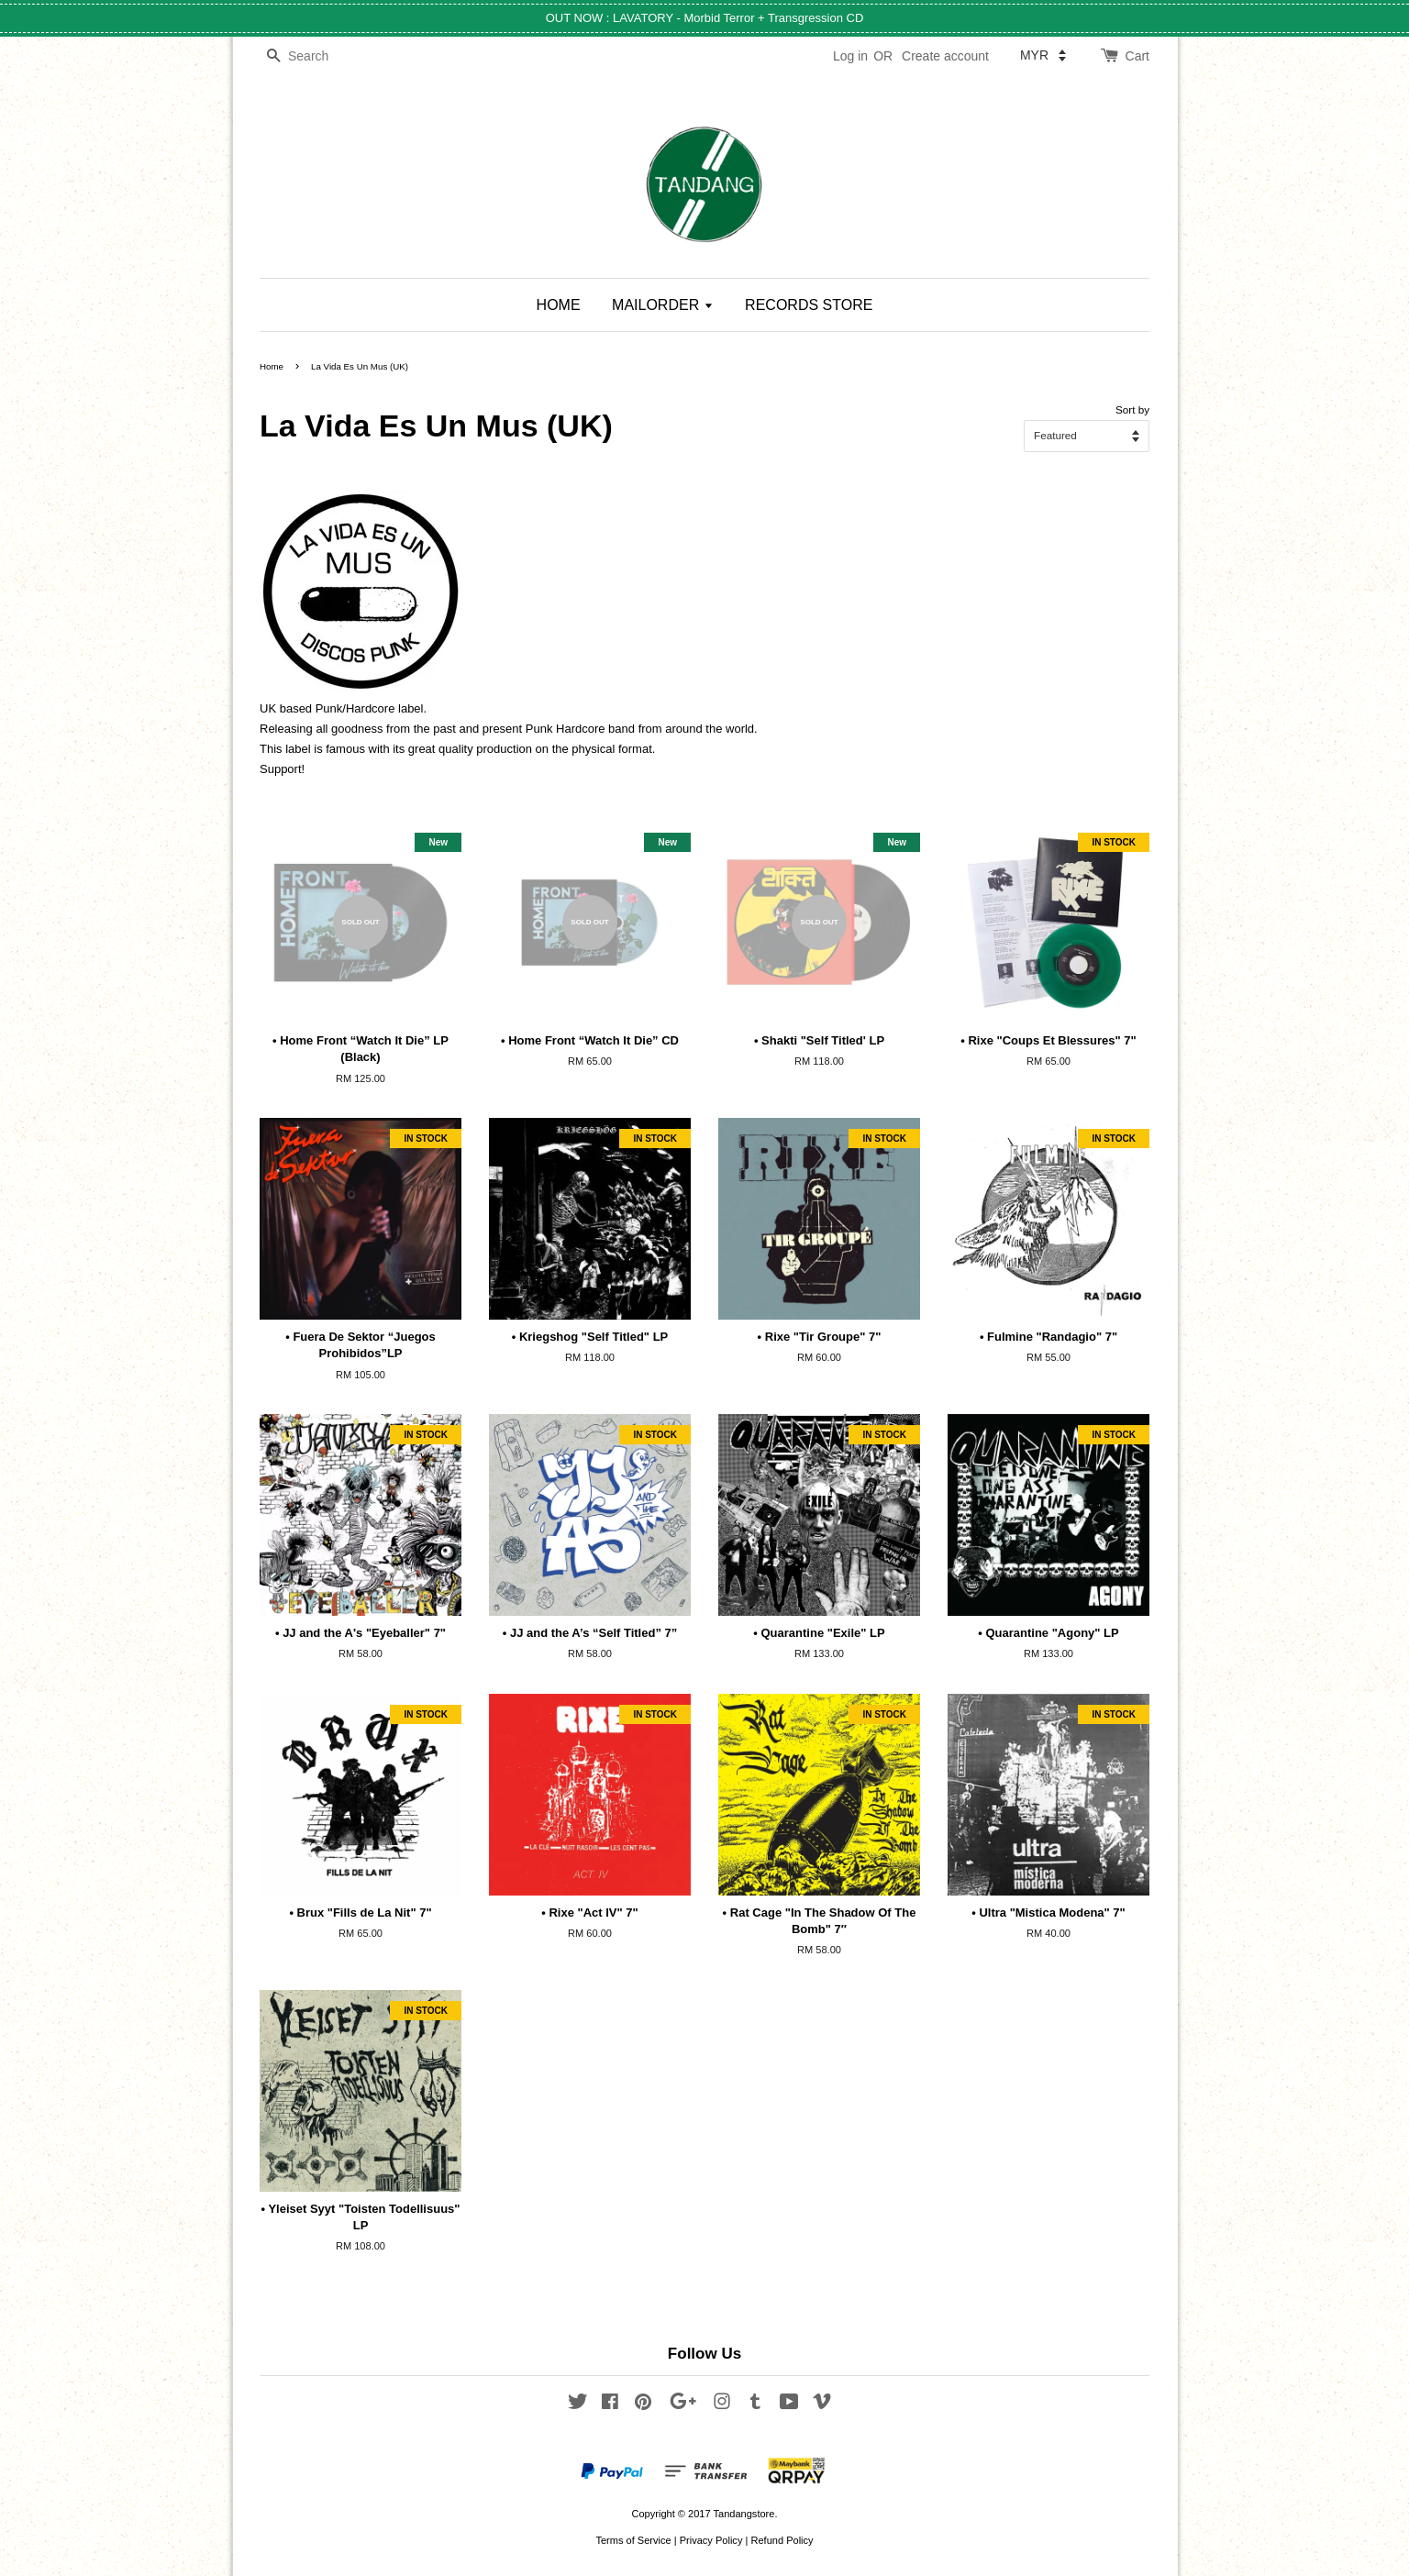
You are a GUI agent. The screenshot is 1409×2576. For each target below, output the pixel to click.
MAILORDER (663, 305)
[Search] (315, 56)
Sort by (1132, 409)
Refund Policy (781, 2540)
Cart (1137, 56)
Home (271, 366)
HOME (559, 305)
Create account (945, 56)
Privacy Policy (711, 2540)
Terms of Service (633, 2540)
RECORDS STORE (808, 305)
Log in (850, 56)
